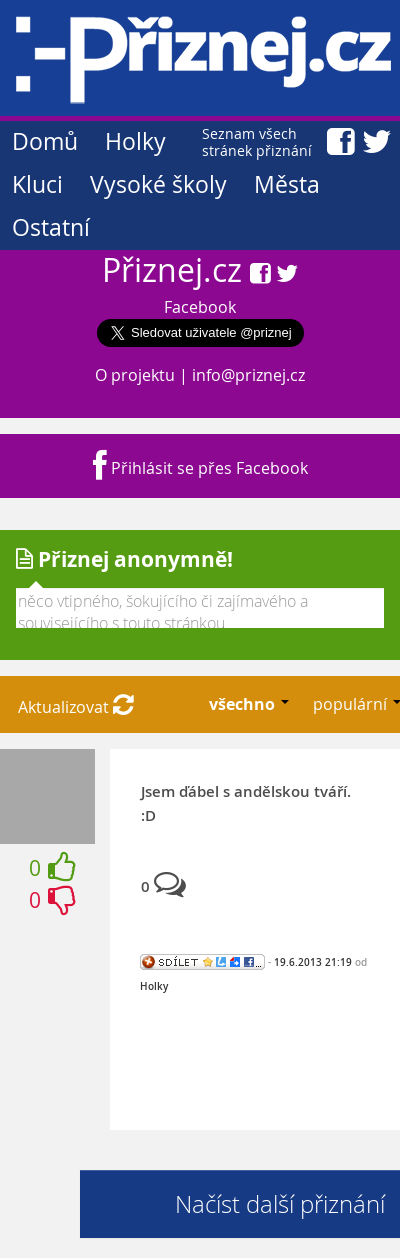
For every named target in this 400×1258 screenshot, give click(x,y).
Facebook (200, 307)
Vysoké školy (158, 184)
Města (287, 184)
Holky (135, 141)
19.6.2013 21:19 (313, 962)
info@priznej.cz (248, 375)
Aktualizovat (76, 707)
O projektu (135, 375)
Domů (45, 141)
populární (352, 704)
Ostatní (51, 227)
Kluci (37, 184)
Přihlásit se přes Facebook (200, 468)
